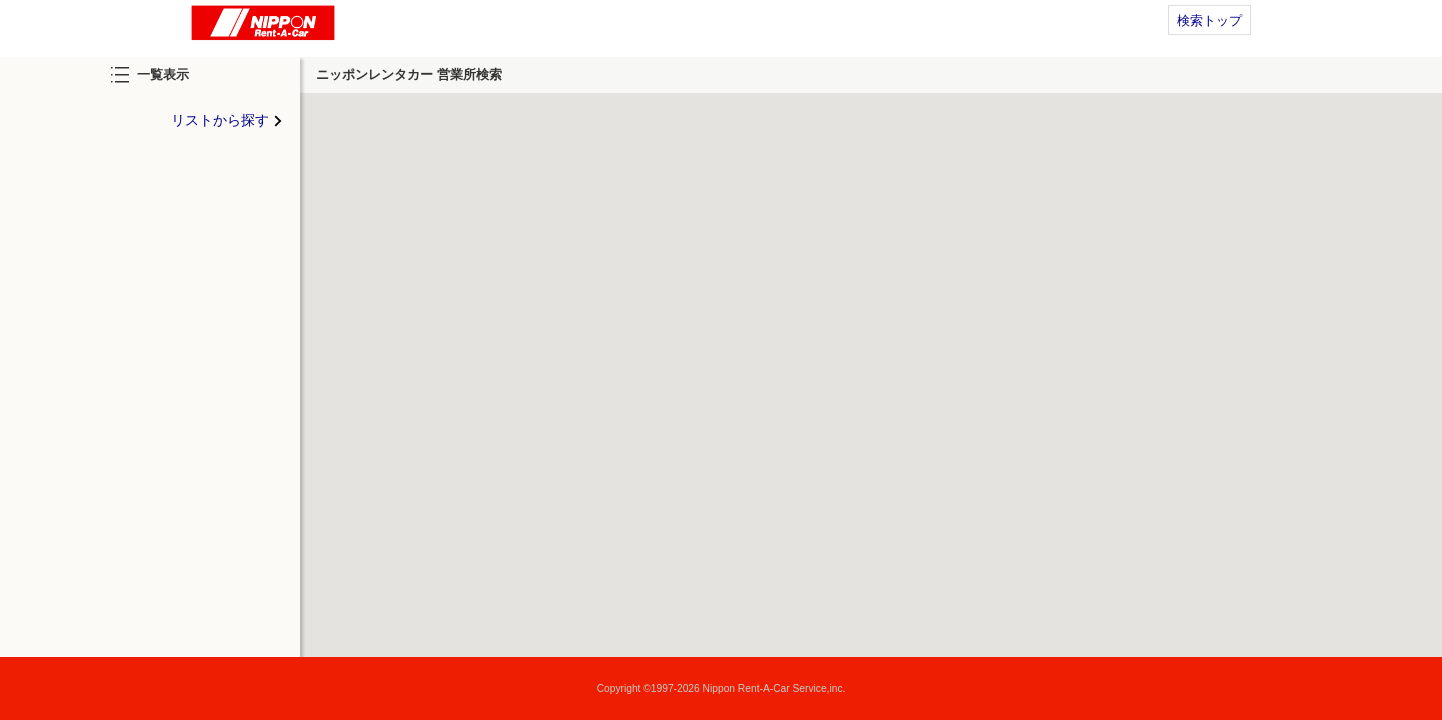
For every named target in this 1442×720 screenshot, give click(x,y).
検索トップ (1209, 20)
